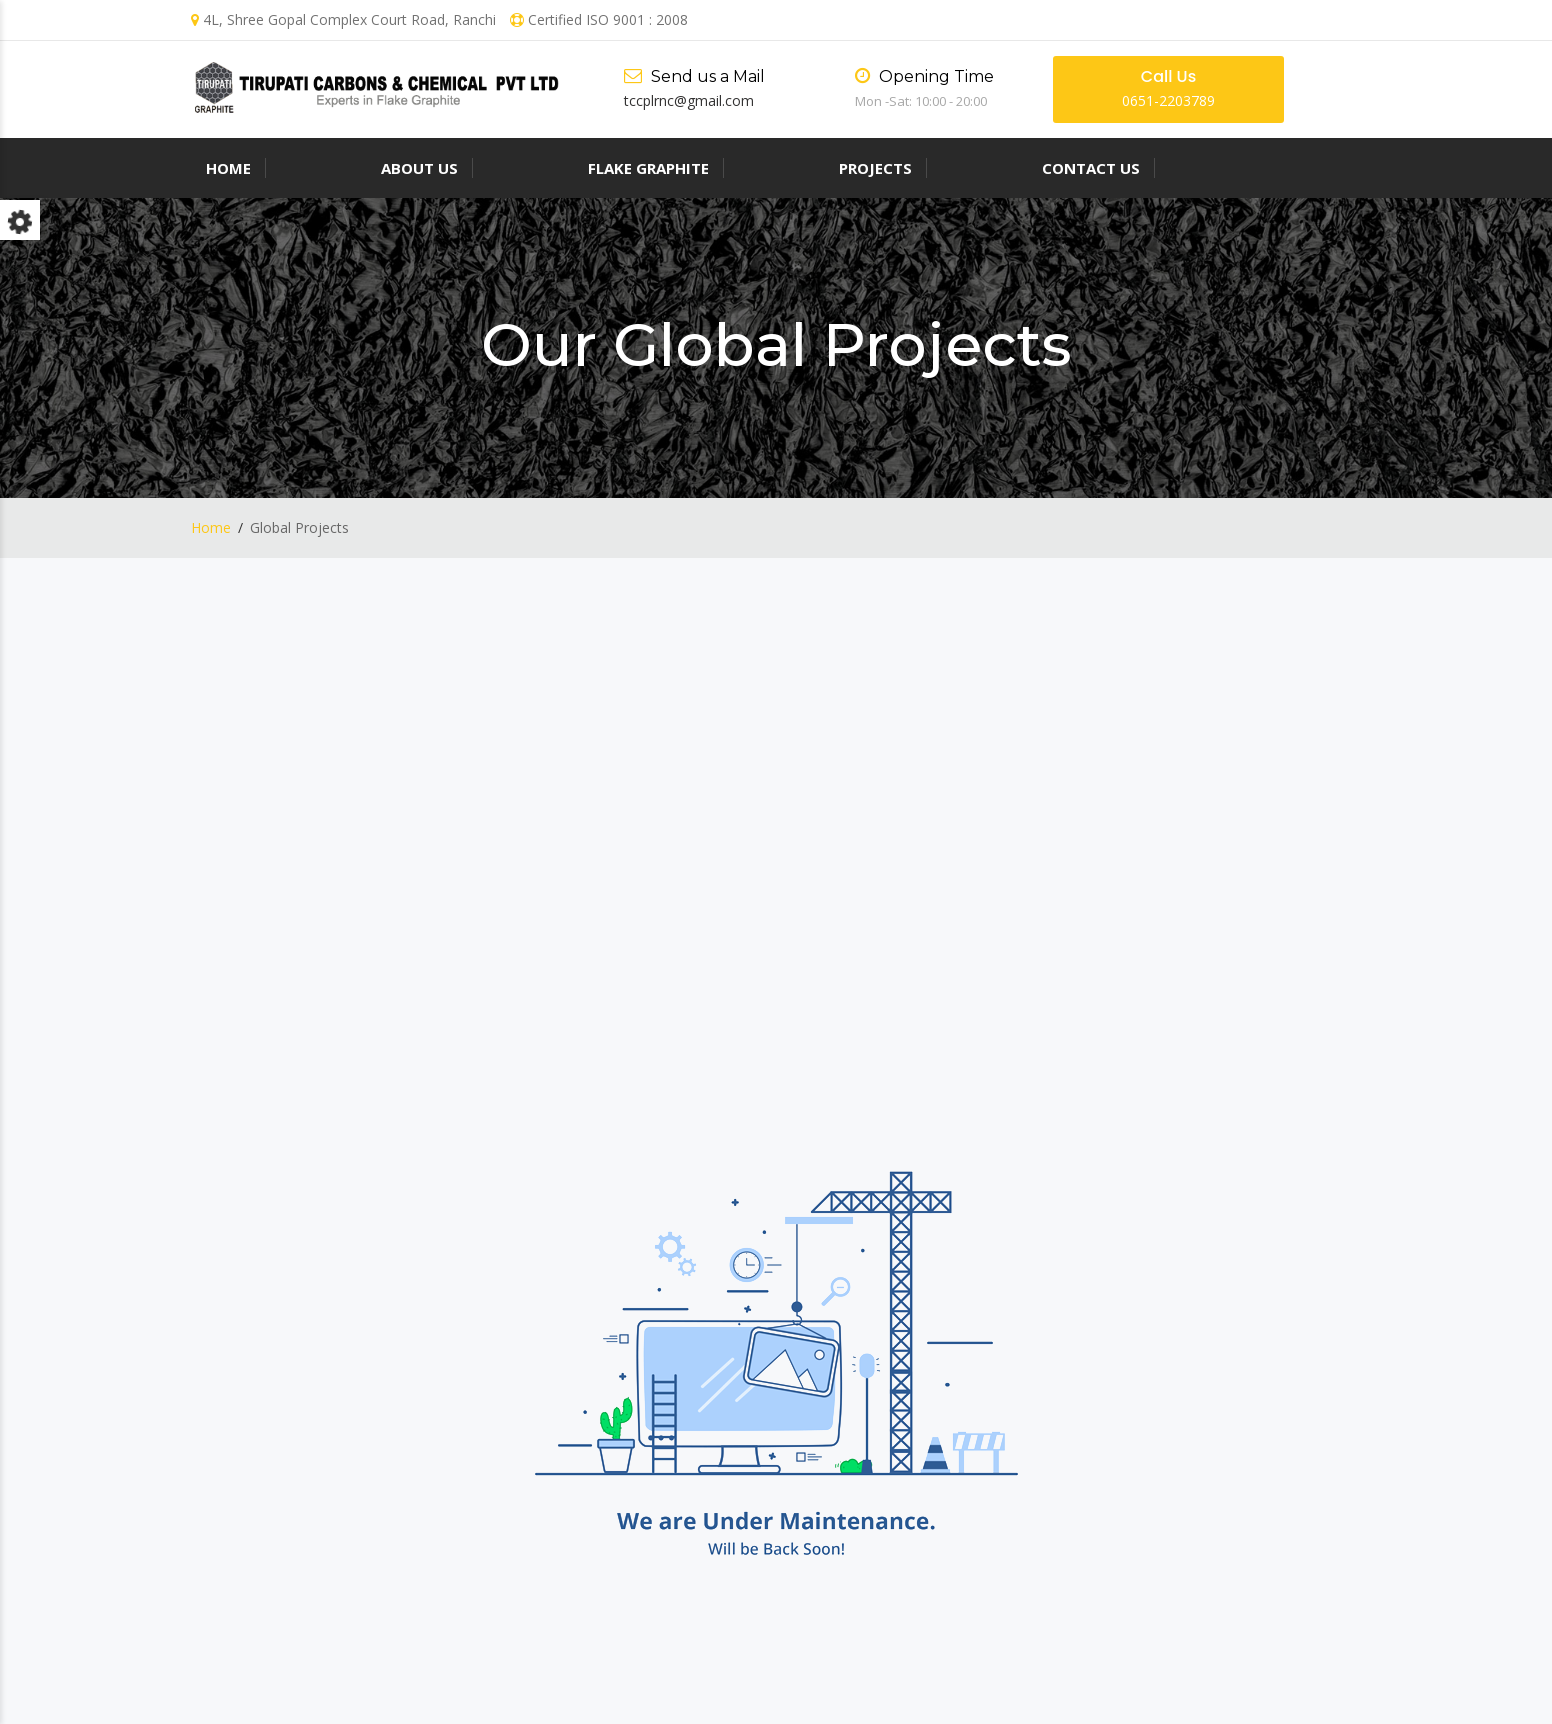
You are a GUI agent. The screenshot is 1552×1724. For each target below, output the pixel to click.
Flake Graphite (648, 168)
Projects (875, 168)
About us (419, 168)
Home (228, 168)
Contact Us (1091, 168)
